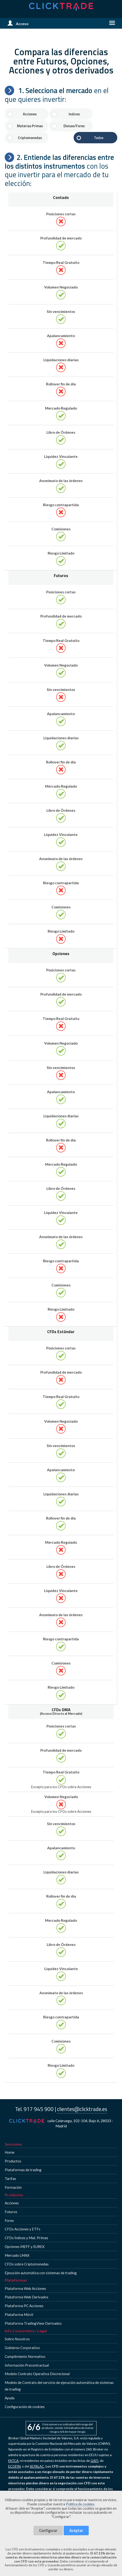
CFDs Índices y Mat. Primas (26, 2238)
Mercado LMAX (17, 2255)
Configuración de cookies (25, 2407)
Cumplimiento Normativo (25, 2356)
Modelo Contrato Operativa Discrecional (37, 2374)
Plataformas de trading (23, 2170)
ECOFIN (14, 2466)
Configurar (48, 2530)
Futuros (11, 2212)
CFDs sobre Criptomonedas (27, 2264)
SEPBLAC (37, 2466)
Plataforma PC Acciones (24, 2306)
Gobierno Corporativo (22, 2348)
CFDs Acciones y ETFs (22, 2229)
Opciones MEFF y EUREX (25, 2246)
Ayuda (9, 2398)
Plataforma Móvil (19, 2314)
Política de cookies (80, 2504)
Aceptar (76, 2530)
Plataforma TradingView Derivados (33, 2323)
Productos (13, 2161)
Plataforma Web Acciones (25, 2288)
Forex (9, 2220)
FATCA (13, 2461)
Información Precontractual (27, 2365)
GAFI (94, 2461)
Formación (13, 2187)
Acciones (12, 2203)
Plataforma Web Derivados (26, 2297)
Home (9, 2152)
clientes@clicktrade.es (82, 2109)
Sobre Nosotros (17, 2339)
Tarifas (10, 2178)
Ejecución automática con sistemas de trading (41, 2273)
